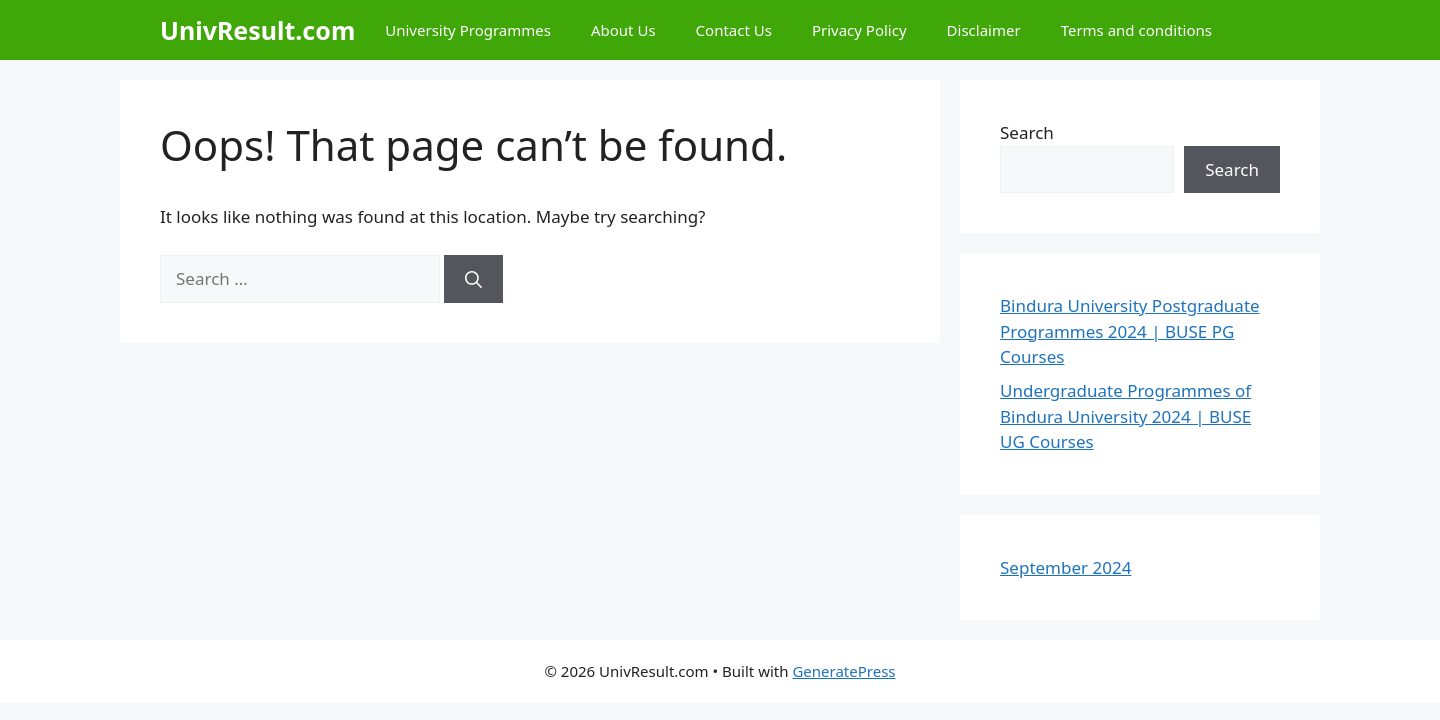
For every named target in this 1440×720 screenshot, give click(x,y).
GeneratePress (843, 671)
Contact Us (734, 30)
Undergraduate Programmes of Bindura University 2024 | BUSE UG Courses (1125, 416)
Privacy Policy (859, 30)
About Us (623, 30)
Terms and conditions (1136, 30)
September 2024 (1065, 567)
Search (1027, 132)
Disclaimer (984, 30)
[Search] (473, 279)
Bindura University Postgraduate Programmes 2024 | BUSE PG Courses (1130, 331)
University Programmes (468, 30)
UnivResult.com (257, 30)
